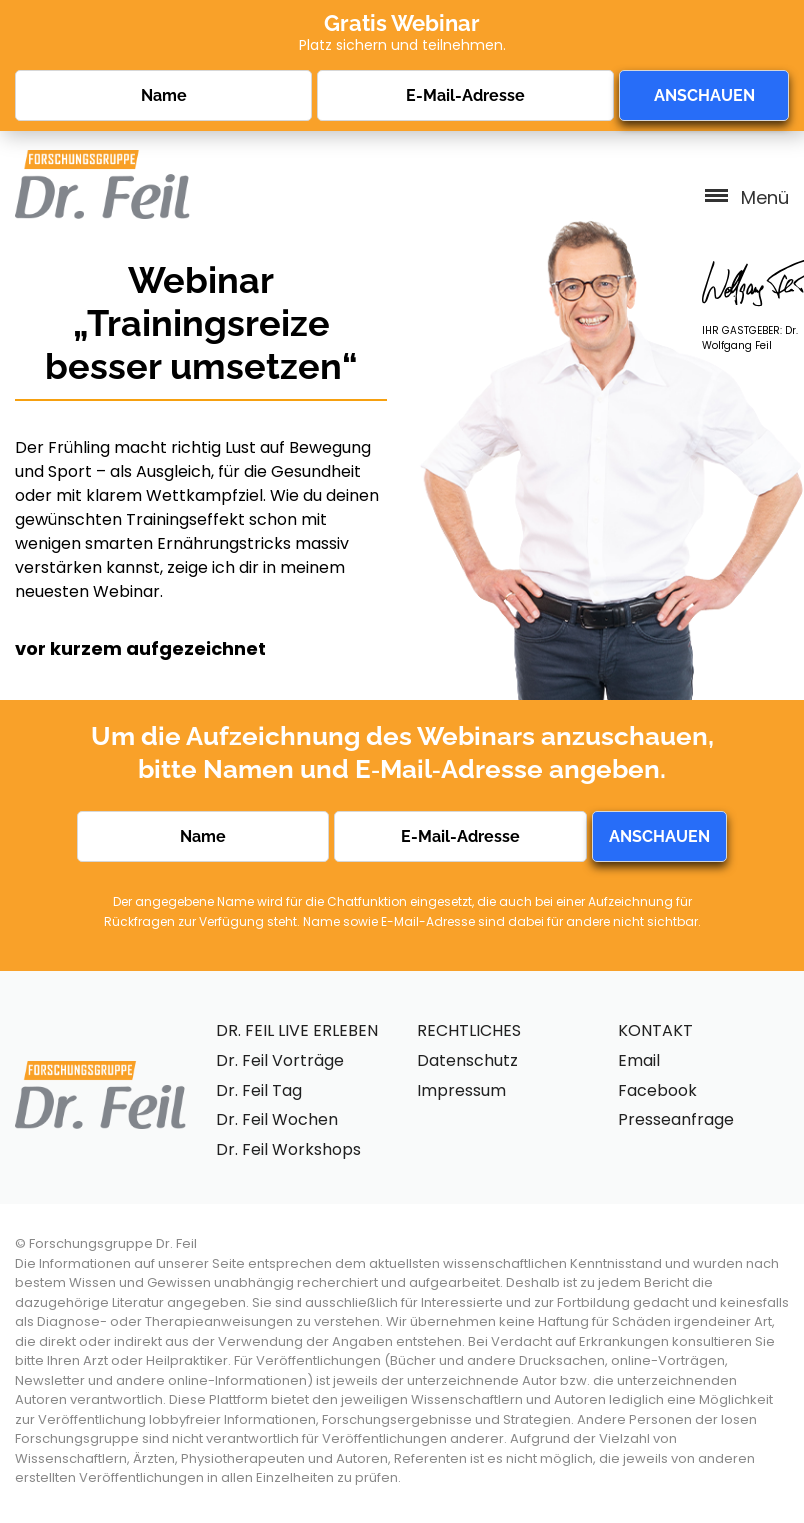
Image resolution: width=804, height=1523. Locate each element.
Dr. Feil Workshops (288, 1149)
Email (639, 1060)
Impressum (461, 1090)
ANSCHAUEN (704, 95)
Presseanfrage (676, 1119)
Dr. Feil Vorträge (280, 1060)
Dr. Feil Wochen (277, 1119)
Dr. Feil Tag (259, 1090)
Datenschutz (467, 1060)
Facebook (657, 1090)
